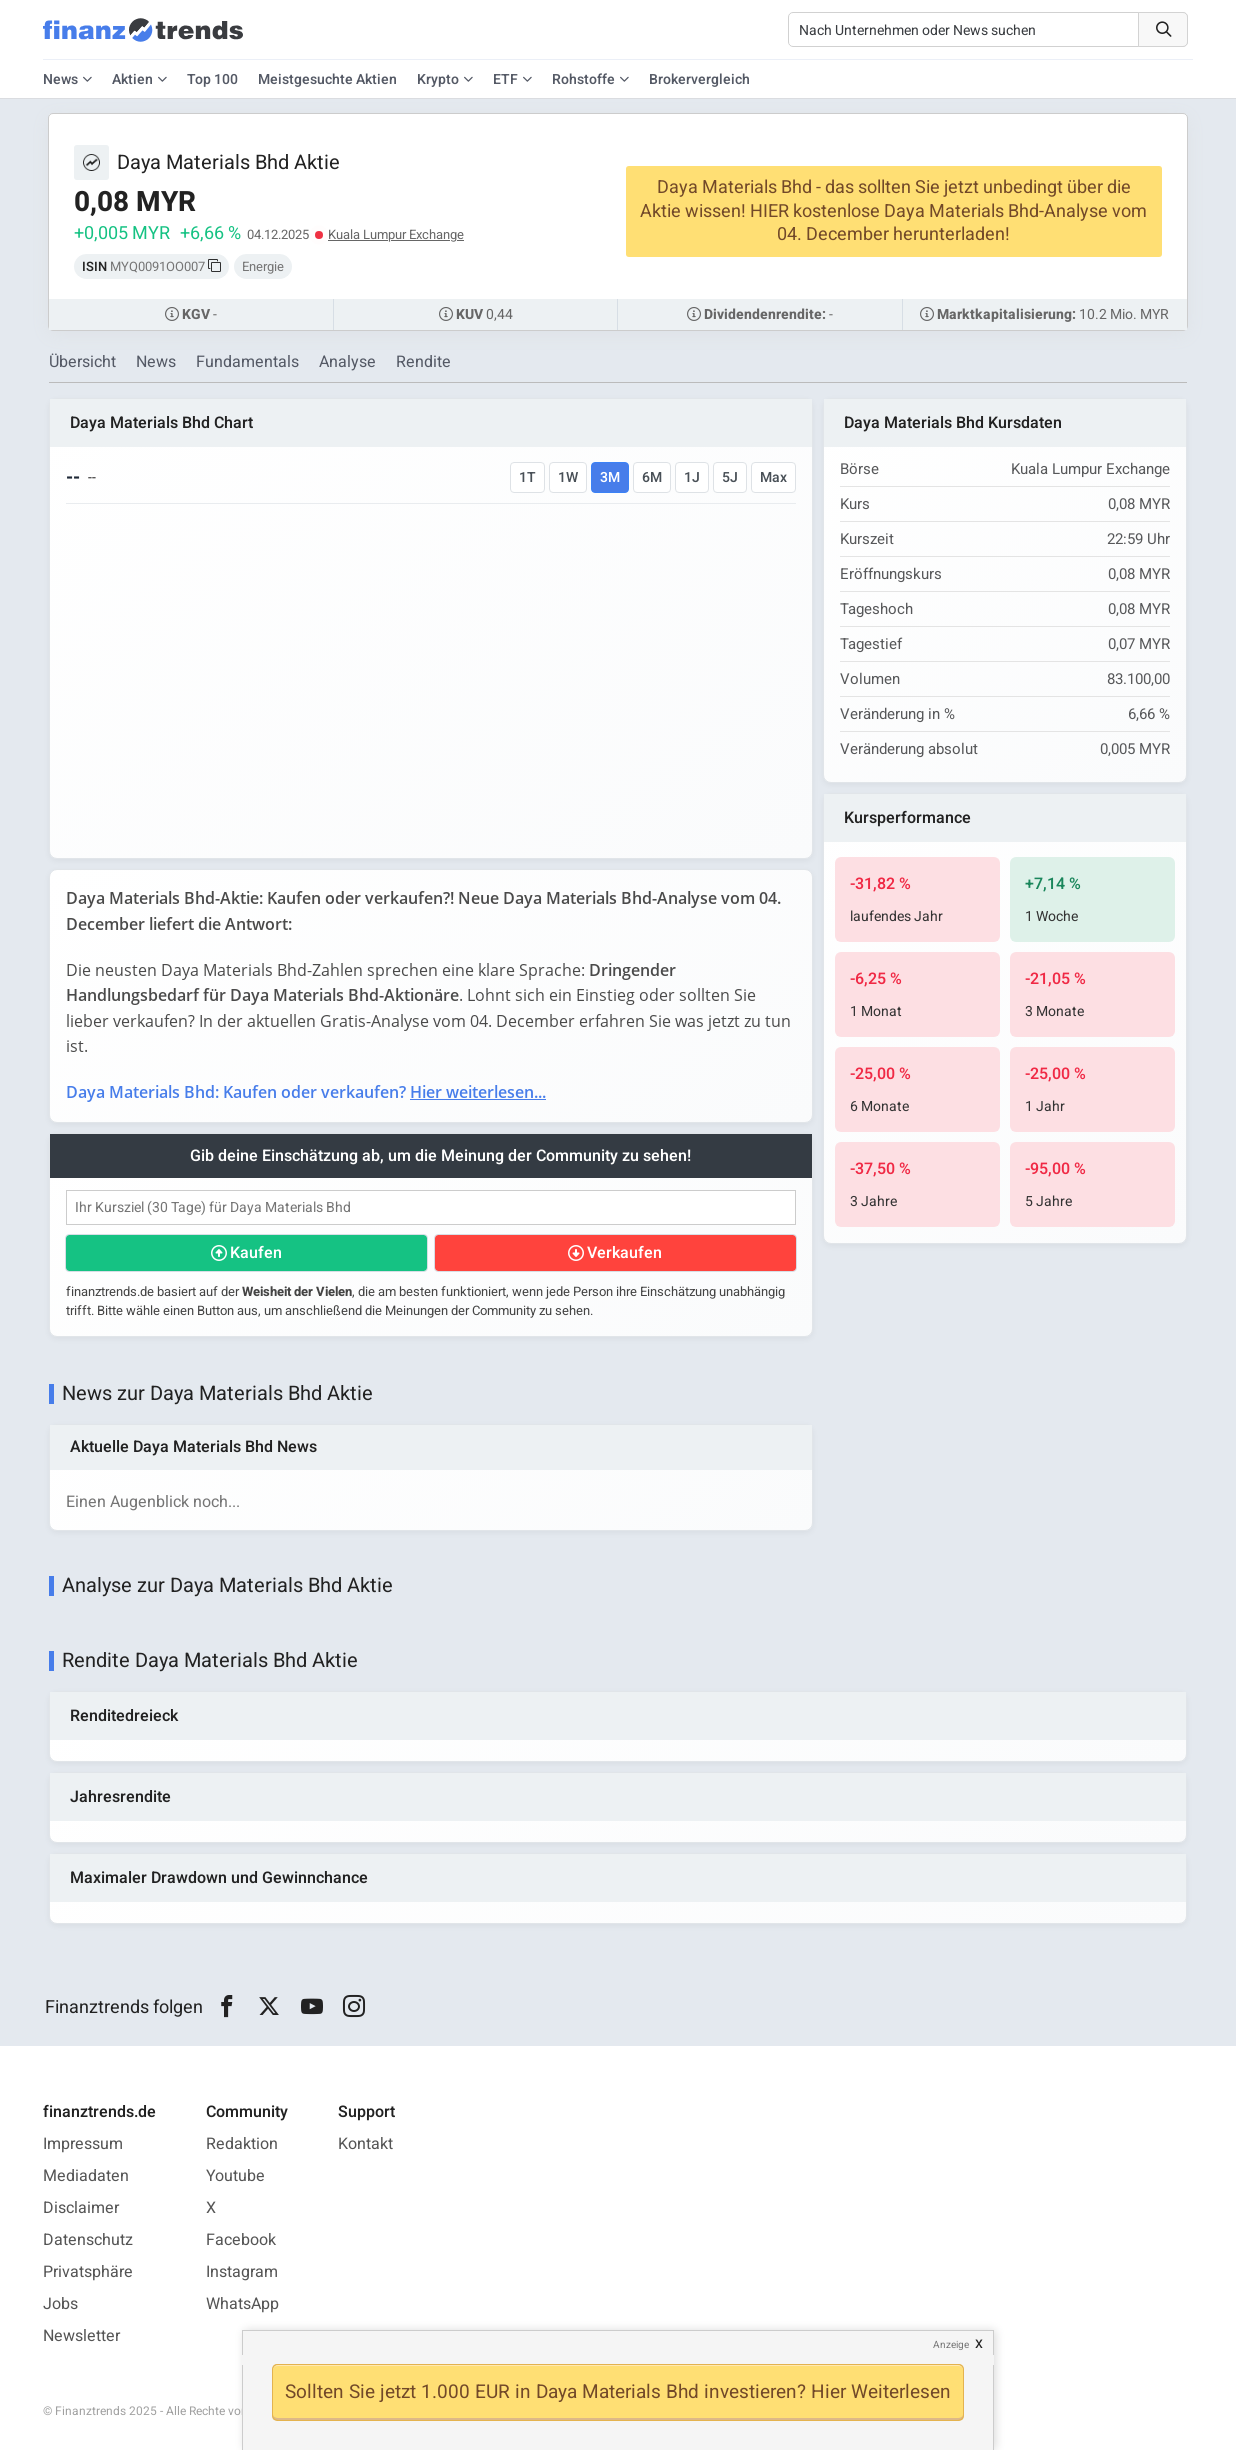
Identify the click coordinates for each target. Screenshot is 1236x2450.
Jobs (60, 2304)
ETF (505, 79)
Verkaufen (624, 1253)
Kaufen (256, 1253)
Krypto (438, 79)
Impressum (83, 2144)
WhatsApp (242, 2304)
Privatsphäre (88, 2272)
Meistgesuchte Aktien (327, 79)
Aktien (132, 79)
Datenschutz (88, 2240)
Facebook (241, 2240)
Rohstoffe (583, 79)
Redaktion (242, 2144)
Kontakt (365, 2144)
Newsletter (81, 2336)
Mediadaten (86, 2176)
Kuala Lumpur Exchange (396, 234)
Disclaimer (81, 2208)
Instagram (242, 2272)
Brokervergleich (699, 79)
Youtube (235, 2176)
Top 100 (212, 79)
